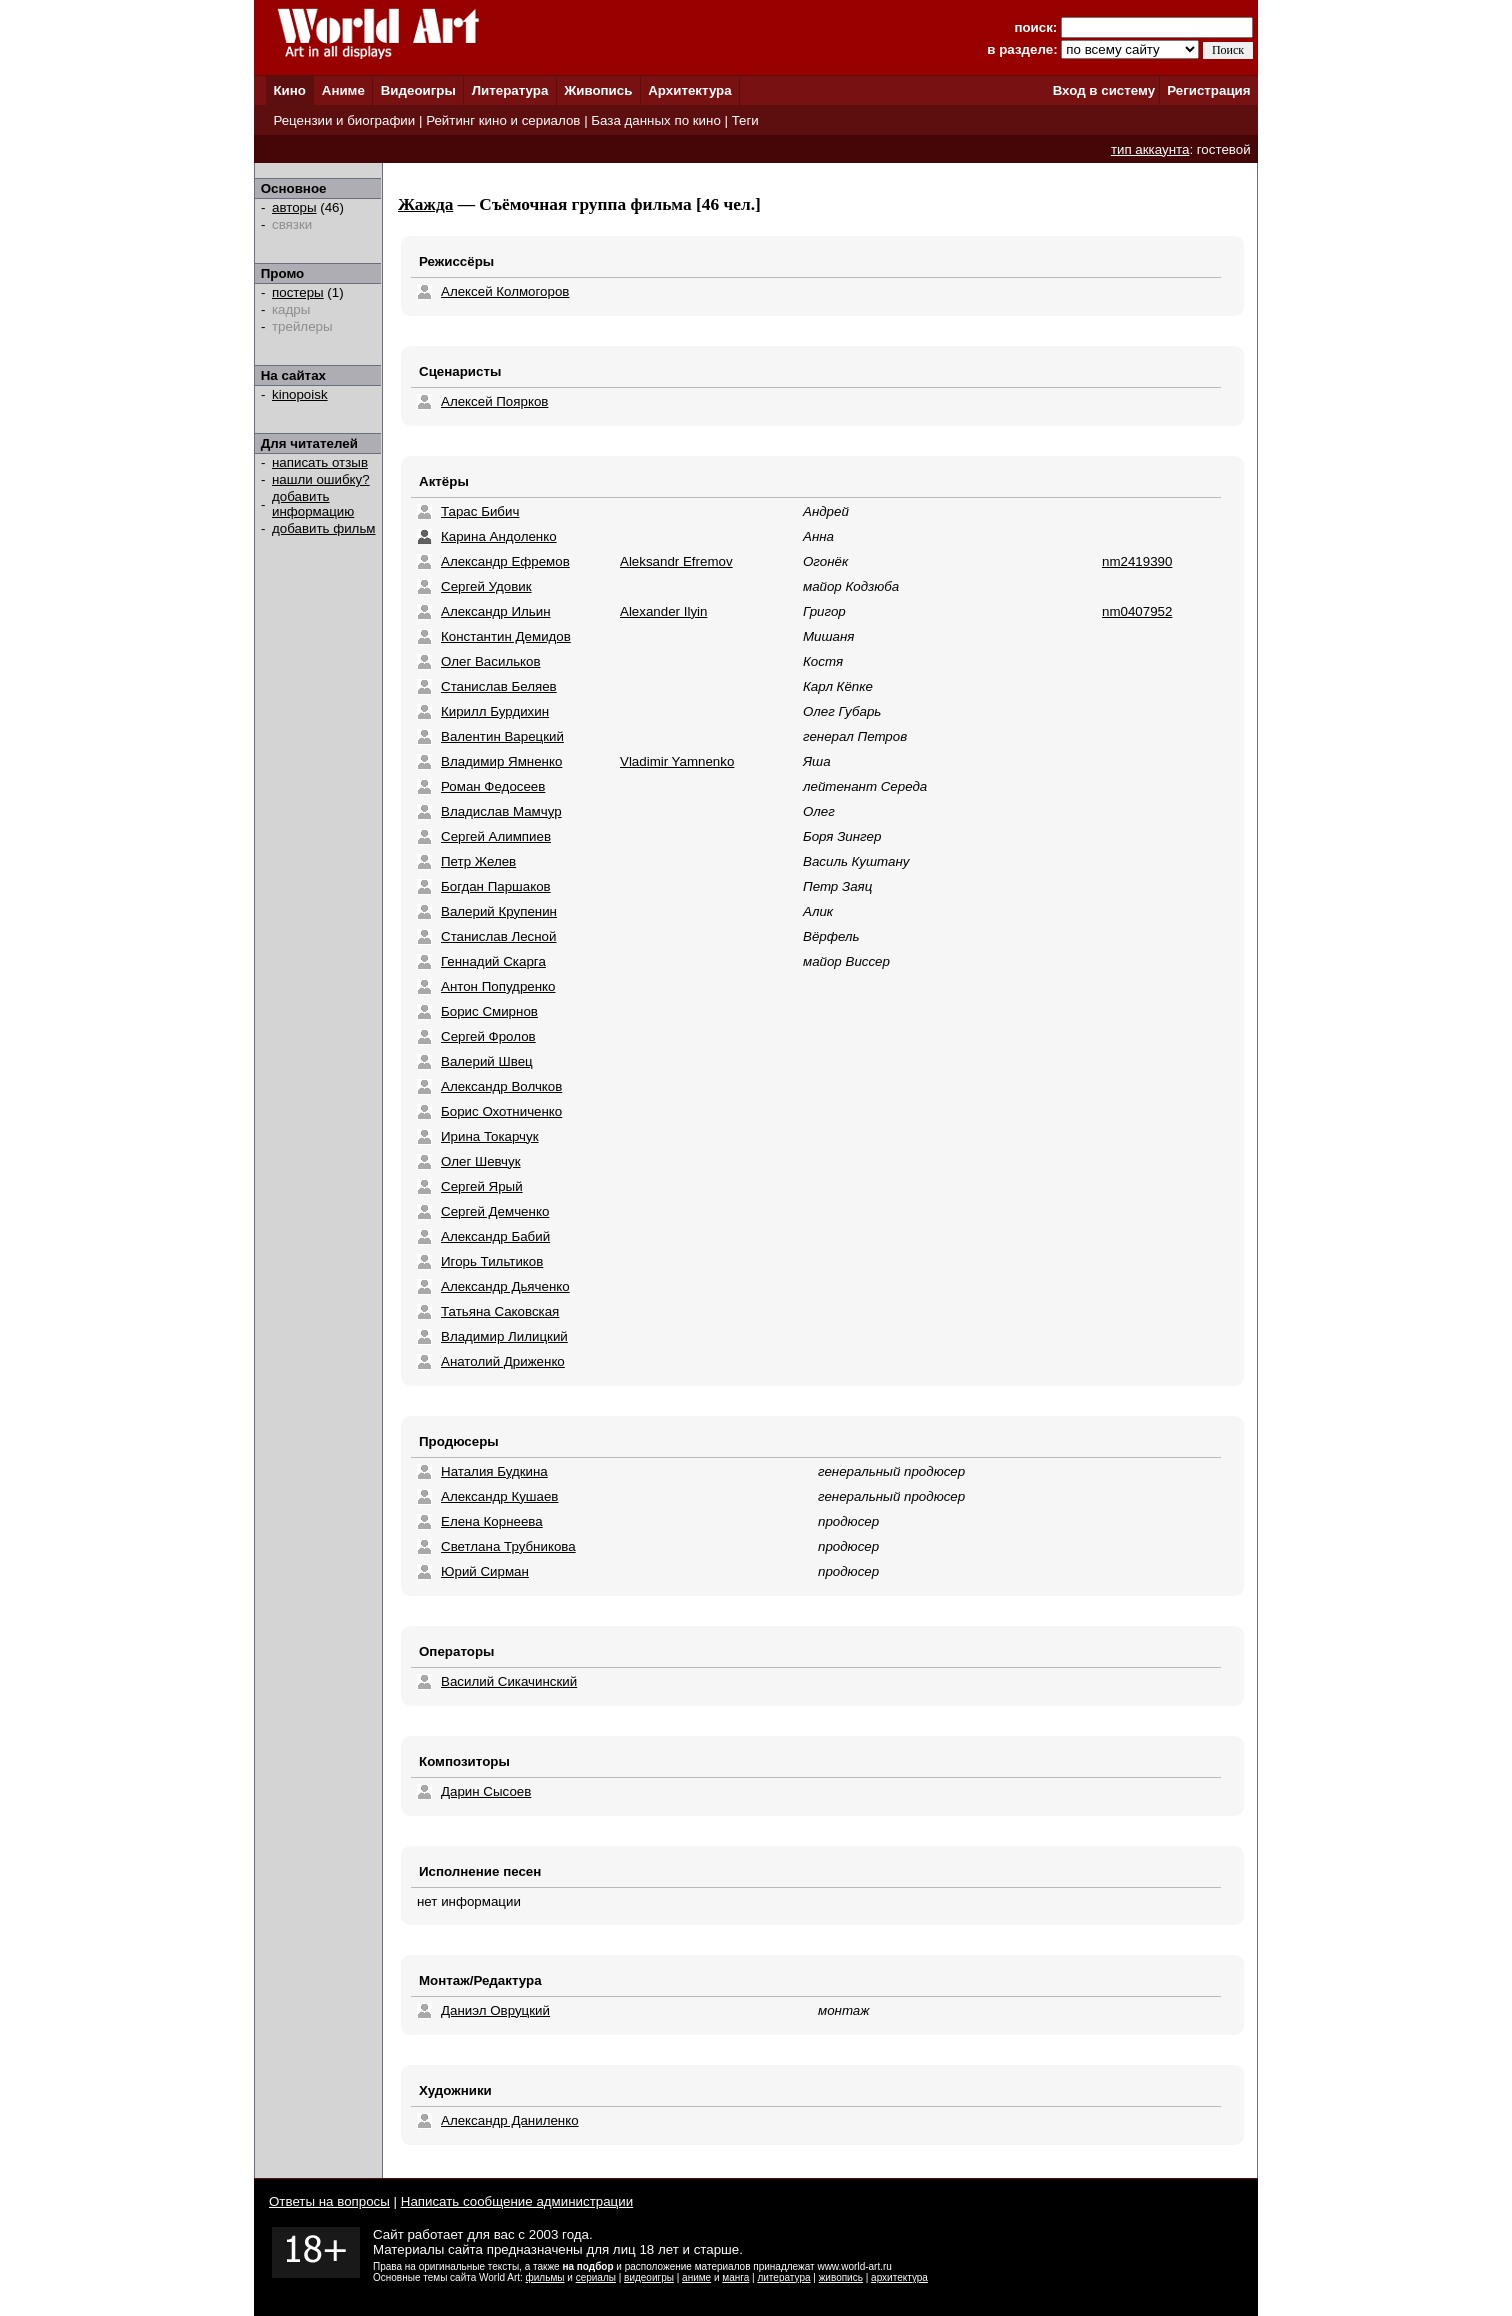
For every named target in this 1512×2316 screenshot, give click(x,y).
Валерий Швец (487, 1061)
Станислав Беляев (499, 686)
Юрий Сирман (485, 1571)
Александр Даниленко (510, 2120)
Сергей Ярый (482, 1186)
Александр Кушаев (499, 1496)
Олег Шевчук (481, 1161)
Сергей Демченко (495, 1211)
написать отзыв (320, 462)
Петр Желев (478, 861)
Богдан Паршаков (496, 886)
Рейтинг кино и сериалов (503, 120)
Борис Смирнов (489, 1011)
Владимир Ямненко (501, 761)
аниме (696, 2277)
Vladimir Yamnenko (677, 761)
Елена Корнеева (492, 1521)
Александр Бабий (495, 1236)
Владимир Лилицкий (504, 1336)
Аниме (343, 90)
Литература (510, 90)
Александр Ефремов (505, 561)
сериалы (596, 2277)
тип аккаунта (1150, 149)
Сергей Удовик (486, 586)
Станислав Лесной (498, 936)
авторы (294, 207)
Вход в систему (1104, 90)
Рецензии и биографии (344, 120)
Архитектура (689, 90)
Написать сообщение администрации (517, 2201)
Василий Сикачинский (509, 1681)
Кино (289, 90)
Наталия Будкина (494, 1471)
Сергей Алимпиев (496, 836)
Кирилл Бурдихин (495, 711)
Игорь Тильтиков (492, 1261)
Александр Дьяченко (505, 1286)
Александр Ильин (496, 611)
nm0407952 (1137, 611)
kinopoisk (300, 394)
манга (735, 2277)
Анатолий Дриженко (503, 1361)
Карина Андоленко (499, 536)
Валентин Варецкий (502, 736)
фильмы (545, 2277)
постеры (298, 292)
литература (783, 2277)
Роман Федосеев (493, 786)
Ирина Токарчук (490, 1136)
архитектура (899, 2277)
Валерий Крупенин (499, 911)
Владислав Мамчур (501, 811)
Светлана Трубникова (508, 1546)
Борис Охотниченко (501, 1111)
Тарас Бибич (480, 511)
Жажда (425, 204)
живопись (841, 2277)
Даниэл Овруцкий (495, 2010)
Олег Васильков (491, 661)
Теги (745, 120)
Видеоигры (418, 90)
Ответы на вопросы (329, 2201)
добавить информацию (313, 504)
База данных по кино (655, 120)
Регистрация (1208, 90)
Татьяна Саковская (500, 1311)
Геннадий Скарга (493, 961)
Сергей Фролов (488, 1036)
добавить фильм (324, 528)
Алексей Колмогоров (505, 291)
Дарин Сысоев (486, 1791)
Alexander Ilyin (663, 611)
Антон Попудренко (498, 986)
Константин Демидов (506, 636)
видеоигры (649, 2277)
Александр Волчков (501, 1086)
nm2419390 (1137, 561)
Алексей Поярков (494, 401)
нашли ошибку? (321, 479)
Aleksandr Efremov (676, 561)
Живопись (598, 90)
